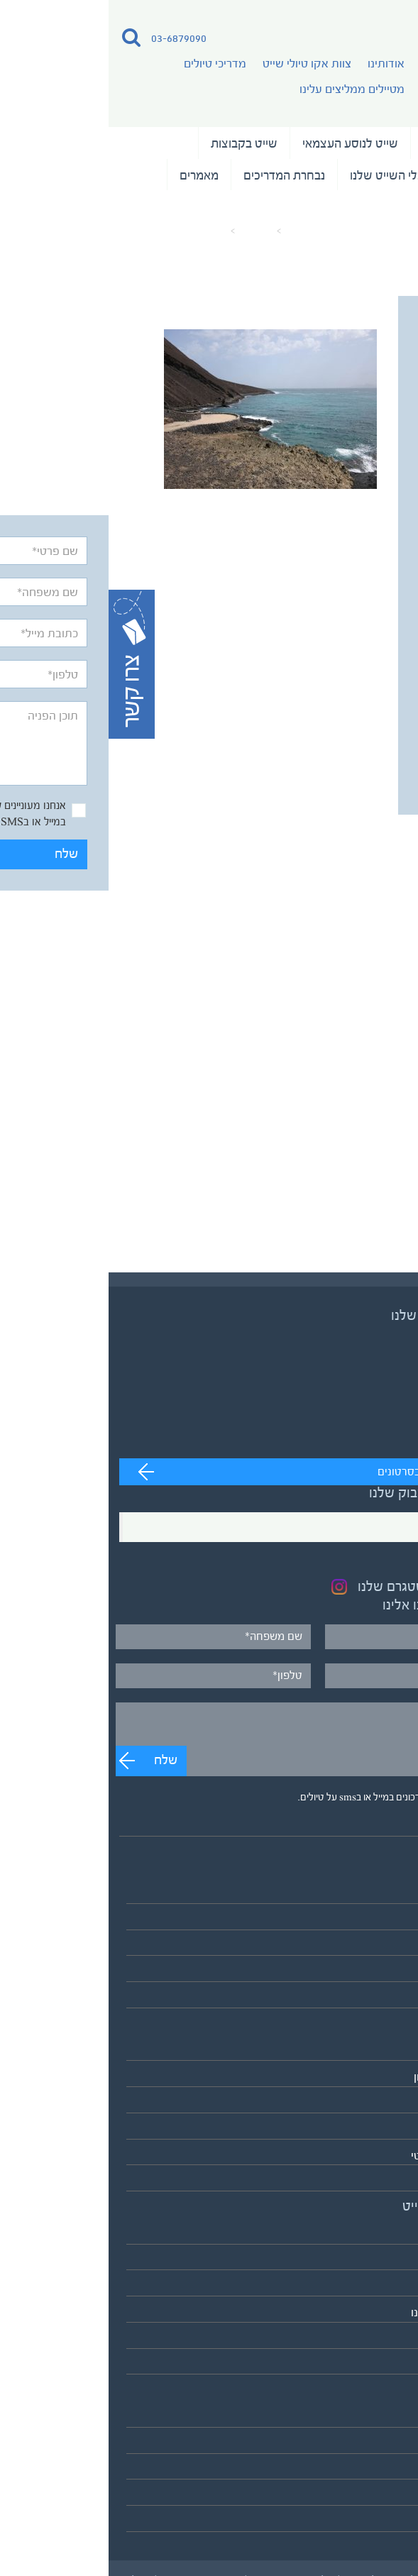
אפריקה (388, 2103)
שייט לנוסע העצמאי (242, 143)
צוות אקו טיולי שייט (198, 63)
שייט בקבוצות (135, 143)
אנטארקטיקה (375, 2181)
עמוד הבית (199, 231)
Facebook (371, 1526)
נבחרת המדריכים (175, 175)
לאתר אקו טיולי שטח (359, 2365)
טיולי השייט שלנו (354, 143)
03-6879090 (70, 38)
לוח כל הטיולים (373, 1998)
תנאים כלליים (376, 2470)
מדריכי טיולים (106, 63)
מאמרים (90, 175)
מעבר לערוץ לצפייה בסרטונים (335, 1471)
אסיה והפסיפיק (370, 2051)
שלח (365, 770)
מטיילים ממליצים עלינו (243, 89)
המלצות (375, 206)
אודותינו (277, 63)
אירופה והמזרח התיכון (356, 2077)
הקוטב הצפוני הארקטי (354, 2155)
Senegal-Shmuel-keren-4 (65, 231)
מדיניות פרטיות (371, 2495)
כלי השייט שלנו (278, 175)
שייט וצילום (367, 175)
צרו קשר (387, 2521)
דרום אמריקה (375, 2129)
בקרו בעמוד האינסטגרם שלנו (328, 1587)
